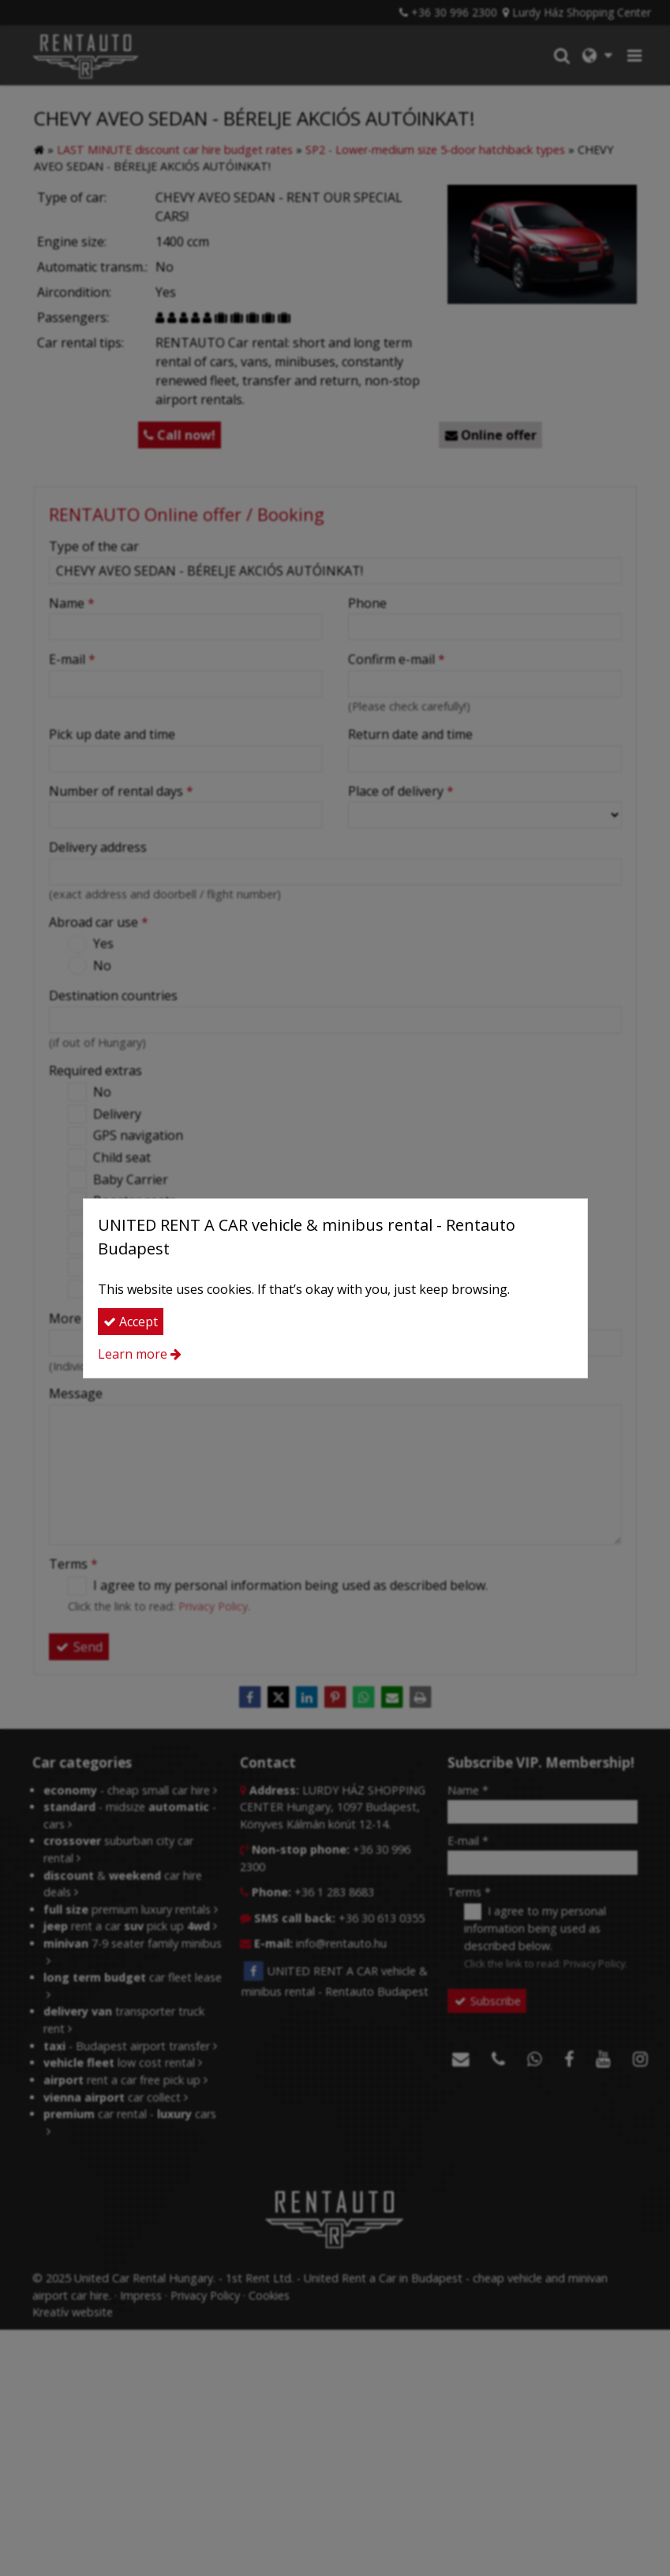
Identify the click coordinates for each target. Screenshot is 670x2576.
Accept (130, 1321)
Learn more (132, 1354)
